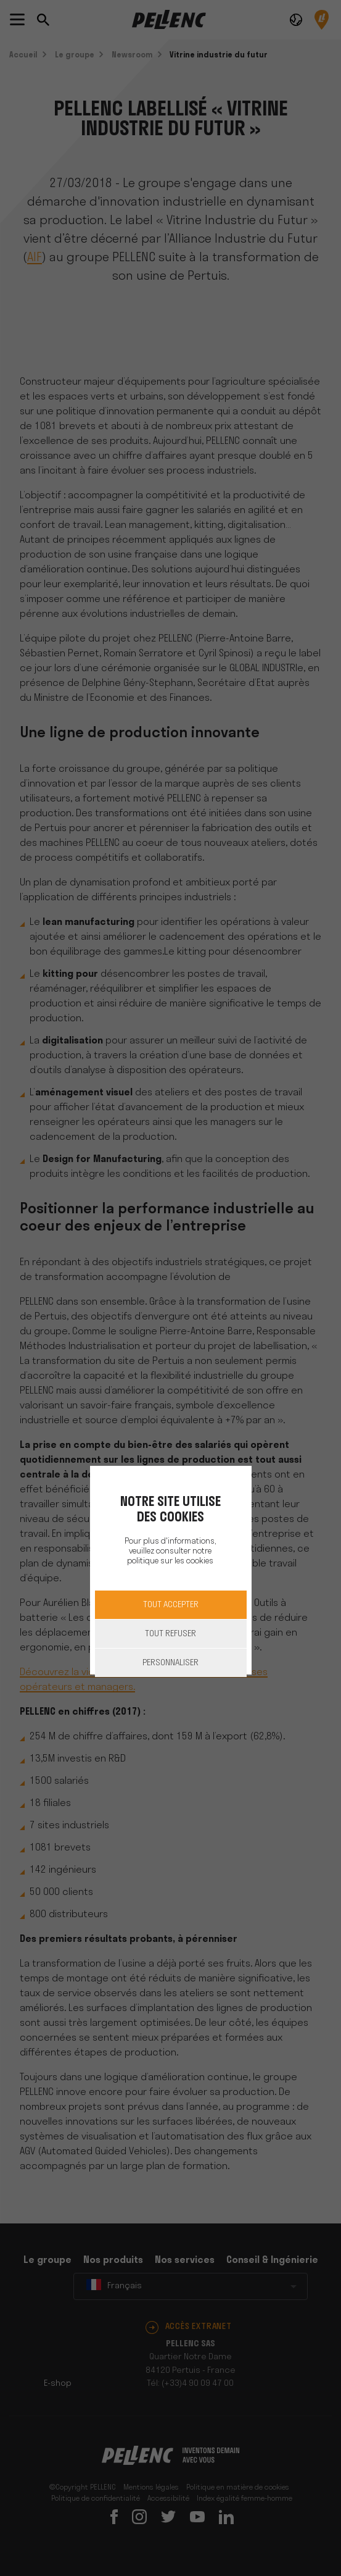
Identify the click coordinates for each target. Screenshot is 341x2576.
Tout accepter (171, 1605)
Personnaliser (170, 1663)
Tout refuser (170, 1634)
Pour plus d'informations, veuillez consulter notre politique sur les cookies (170, 1551)
